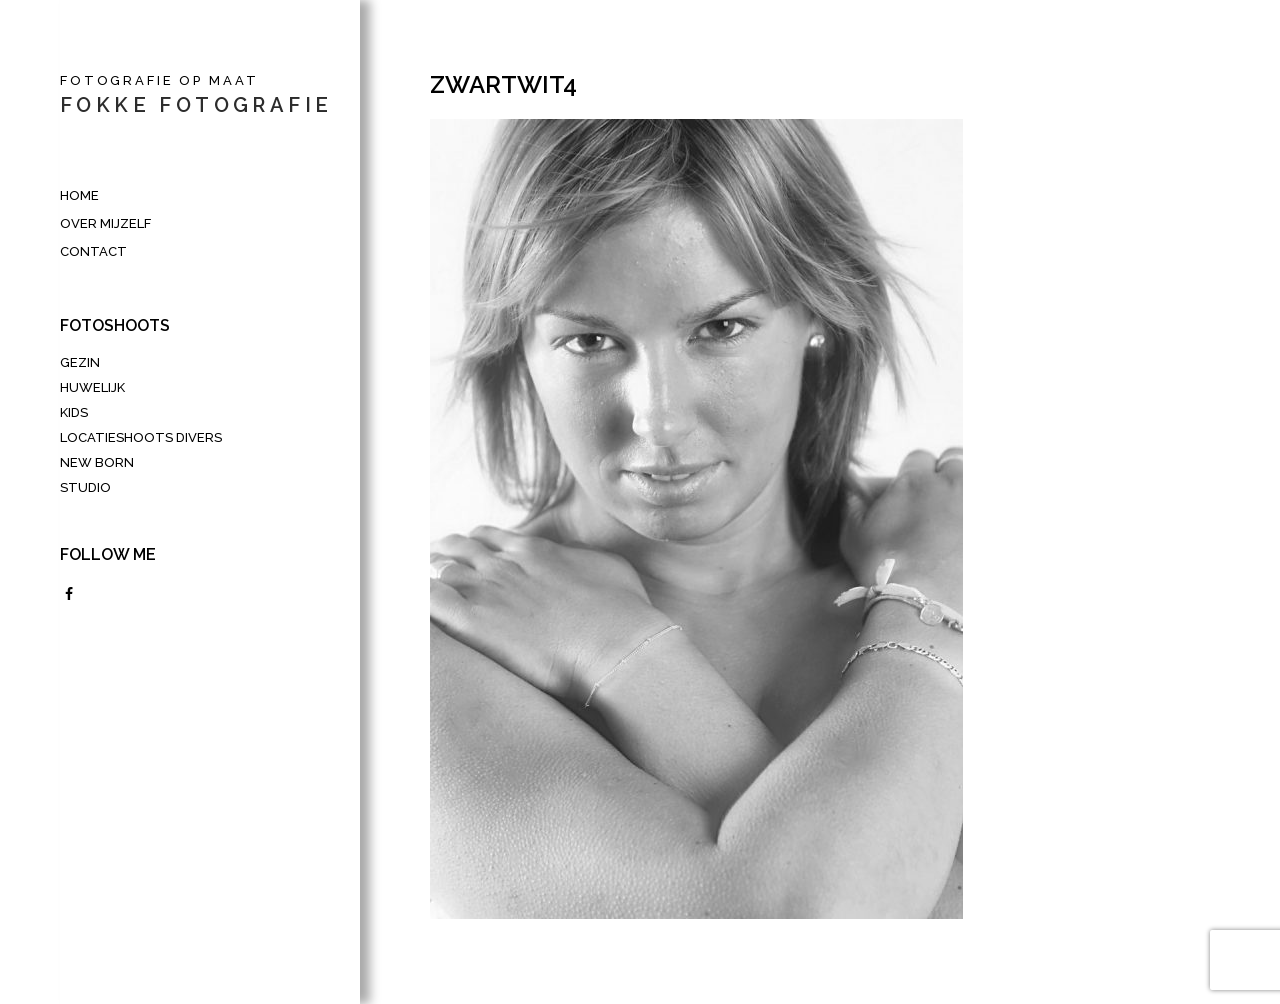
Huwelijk (92, 387)
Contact (93, 251)
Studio (85, 487)
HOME (79, 195)
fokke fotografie (196, 105)
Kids (74, 412)
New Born (97, 462)
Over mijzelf (105, 223)
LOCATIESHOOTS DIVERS (141, 437)
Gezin (80, 362)
